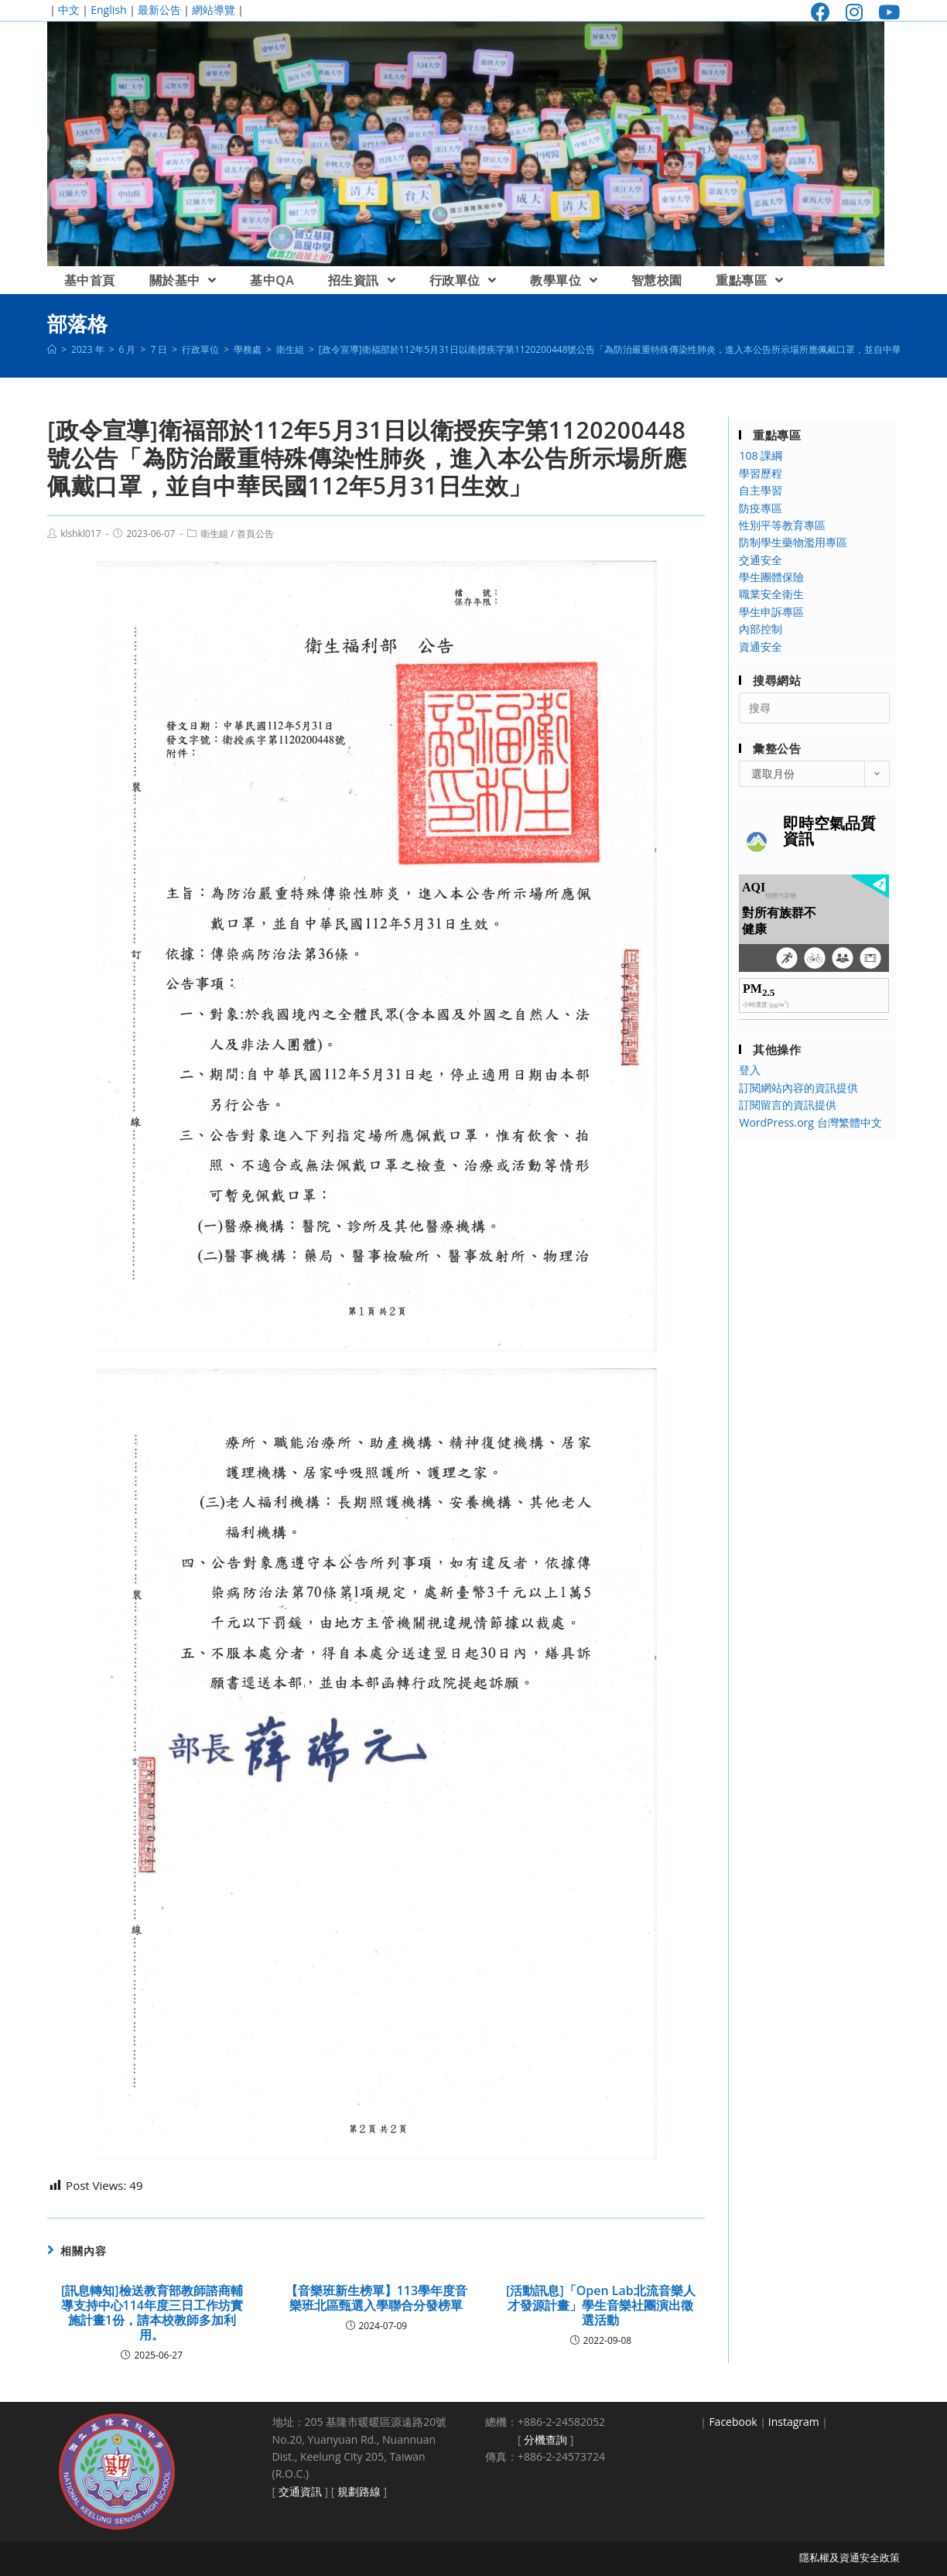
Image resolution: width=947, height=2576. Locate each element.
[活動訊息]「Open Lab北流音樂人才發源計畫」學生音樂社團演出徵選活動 (601, 2306)
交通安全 (760, 559)
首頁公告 (255, 533)
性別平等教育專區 (782, 525)
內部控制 (760, 628)
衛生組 (214, 533)
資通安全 (760, 646)
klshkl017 (80, 533)
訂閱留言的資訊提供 (787, 1104)
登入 (750, 1069)
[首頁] (51, 349)
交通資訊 (300, 2491)
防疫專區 (760, 508)
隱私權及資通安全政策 (849, 2557)
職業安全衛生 (771, 594)
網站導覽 (213, 9)
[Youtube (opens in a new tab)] (885, 12)
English (108, 9)
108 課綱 (760, 455)
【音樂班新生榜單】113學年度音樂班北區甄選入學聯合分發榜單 (376, 2298)
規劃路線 (359, 2491)
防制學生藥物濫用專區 (793, 542)
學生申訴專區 (771, 611)
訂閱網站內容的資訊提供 (798, 1087)
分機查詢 (545, 2439)
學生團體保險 (771, 577)
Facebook (733, 2421)
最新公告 (159, 9)
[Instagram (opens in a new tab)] (854, 12)
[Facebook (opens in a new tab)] (820, 12)
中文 (69, 9)
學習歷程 (760, 473)
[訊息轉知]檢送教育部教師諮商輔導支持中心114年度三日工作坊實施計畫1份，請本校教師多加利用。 (152, 2313)
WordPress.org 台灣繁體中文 (810, 1122)
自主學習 (760, 490)
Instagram (793, 2421)
